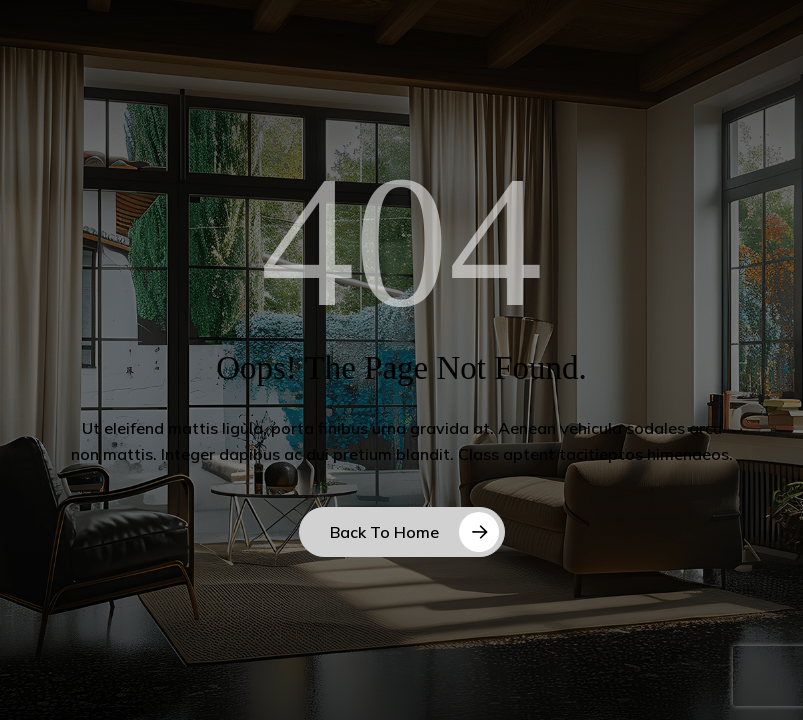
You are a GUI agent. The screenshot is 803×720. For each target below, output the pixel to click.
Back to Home (384, 532)
